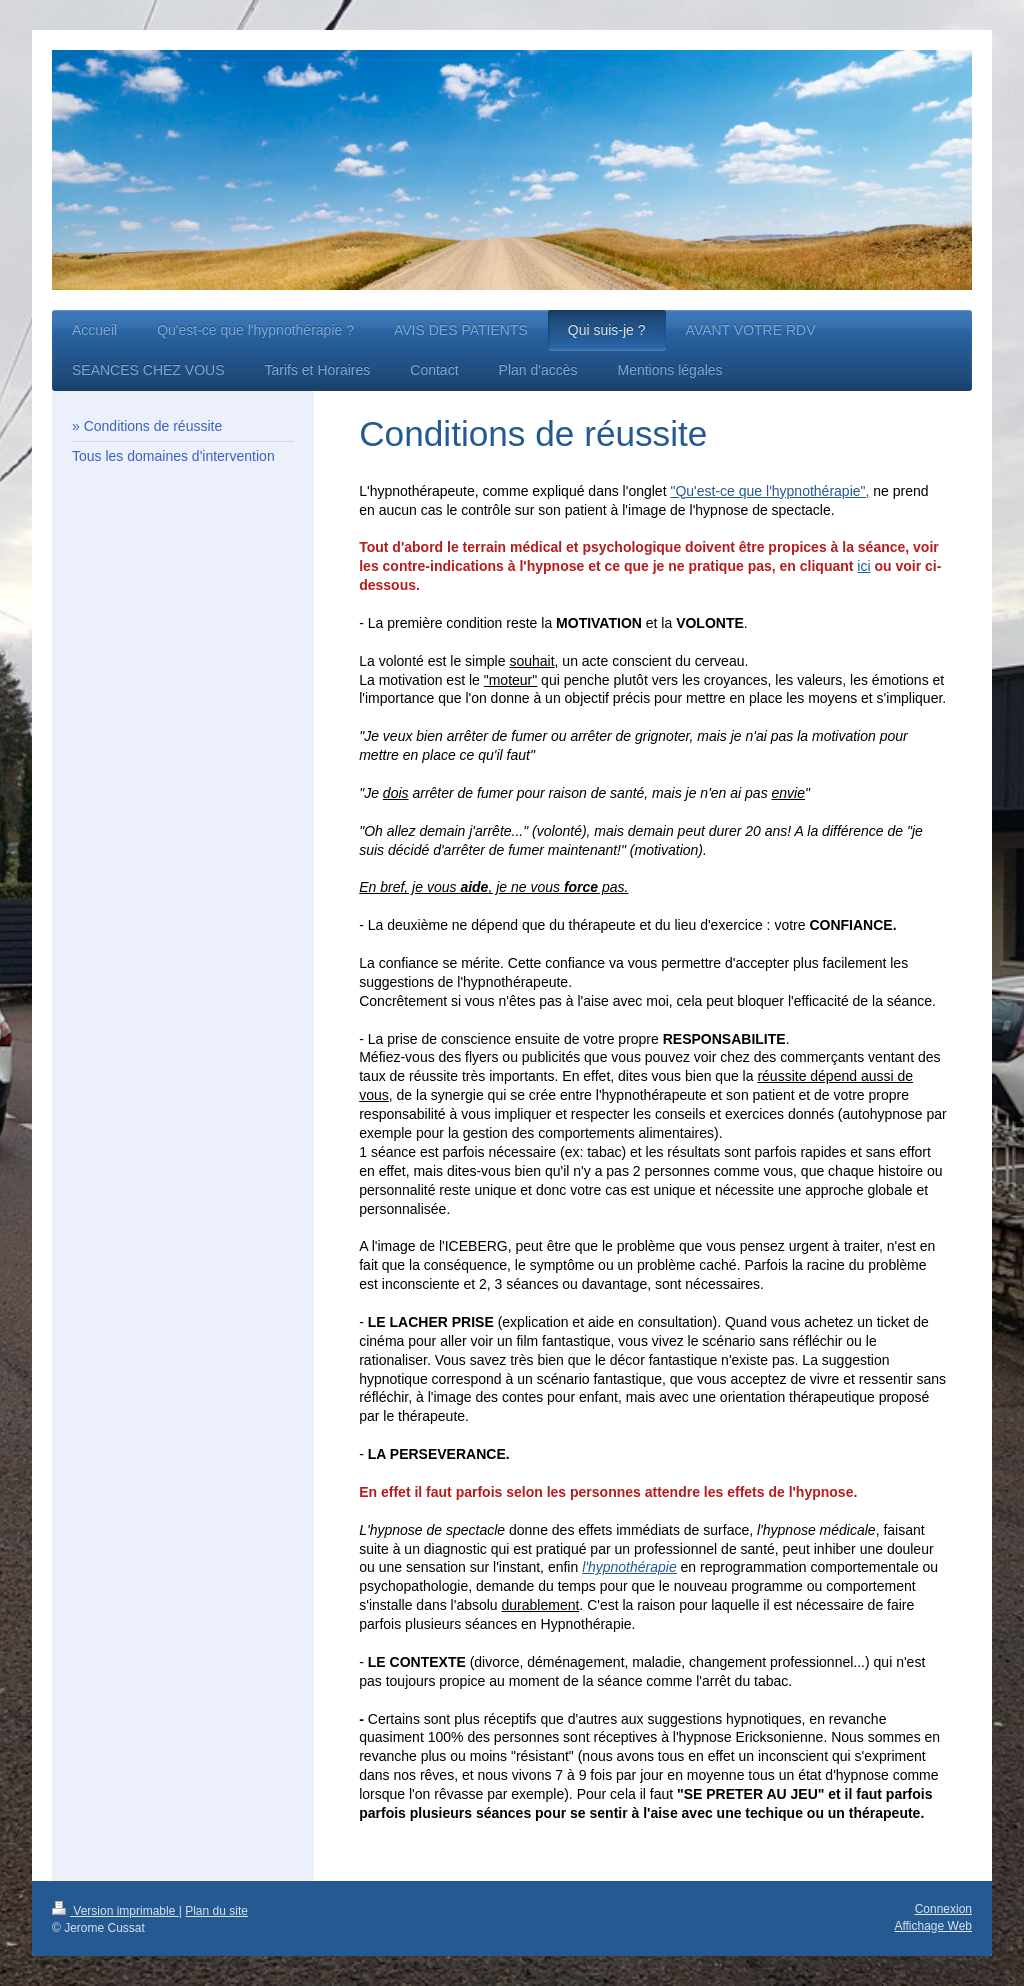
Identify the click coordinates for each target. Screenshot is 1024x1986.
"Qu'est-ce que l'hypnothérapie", (769, 491)
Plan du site (216, 1911)
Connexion (943, 1909)
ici (863, 566)
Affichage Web (933, 1926)
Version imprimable (115, 1911)
